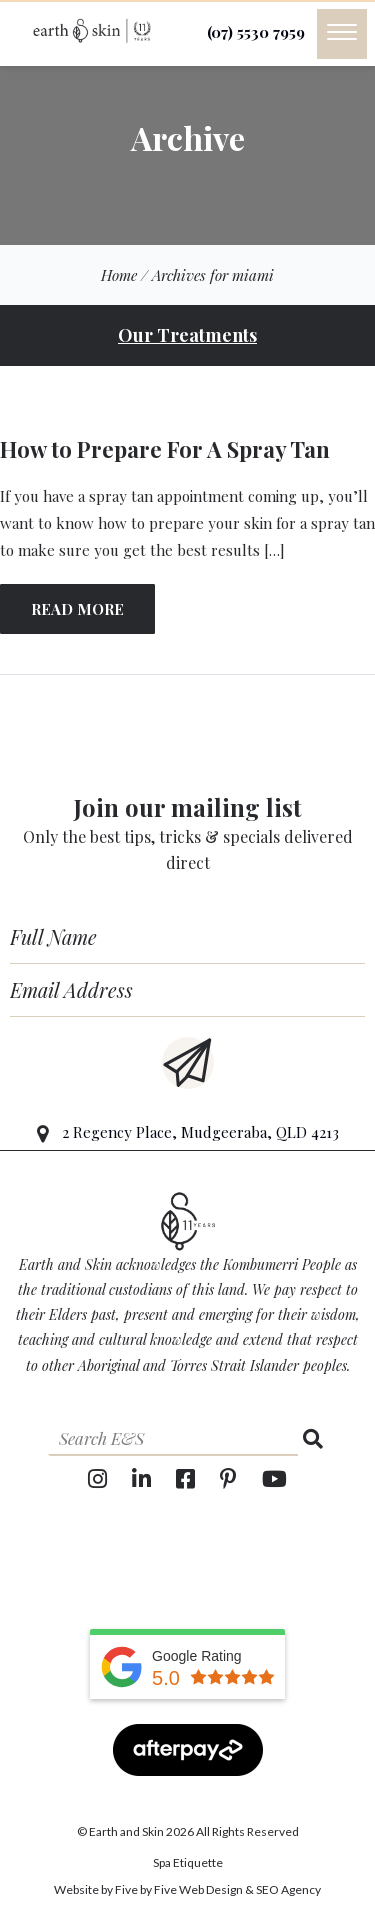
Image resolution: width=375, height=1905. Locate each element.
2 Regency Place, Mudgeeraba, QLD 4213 (200, 1132)
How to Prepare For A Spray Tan (165, 449)
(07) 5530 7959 (256, 31)
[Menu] (342, 34)
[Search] (313, 1438)
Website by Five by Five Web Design (148, 1889)
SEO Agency (288, 1889)
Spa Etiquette (188, 1862)
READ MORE (77, 609)
